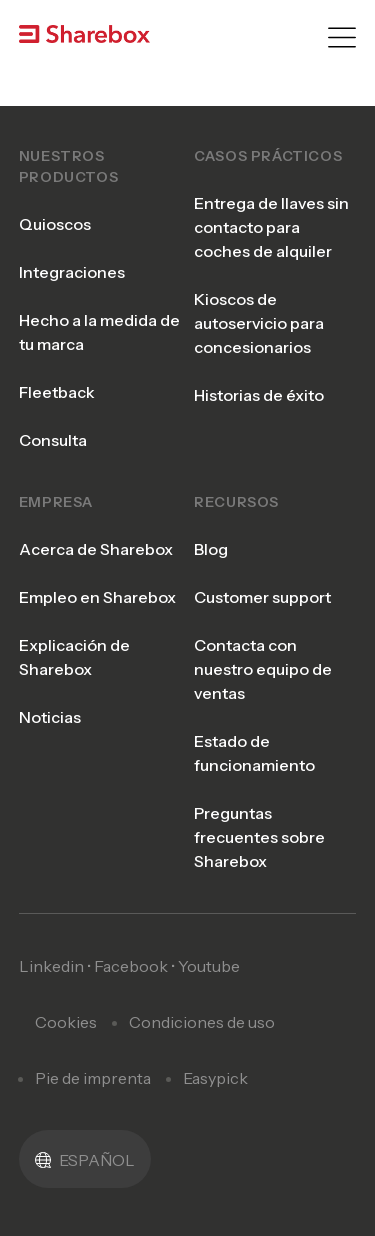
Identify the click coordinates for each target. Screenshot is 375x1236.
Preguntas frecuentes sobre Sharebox (259, 837)
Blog (211, 549)
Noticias (50, 717)
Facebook (131, 966)
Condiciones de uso (202, 1022)
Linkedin (51, 966)
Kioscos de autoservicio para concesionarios (259, 323)
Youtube (209, 966)
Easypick (215, 1078)
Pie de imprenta (93, 1078)
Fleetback (57, 392)
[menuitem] (85, 1159)
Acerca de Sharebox (96, 549)
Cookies (66, 1022)
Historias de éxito (259, 395)
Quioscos (55, 224)
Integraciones (72, 272)
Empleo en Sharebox (97, 597)
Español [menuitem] (97, 1160)
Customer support (262, 597)
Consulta (53, 440)
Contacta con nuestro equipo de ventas (263, 669)
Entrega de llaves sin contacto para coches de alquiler (271, 227)
